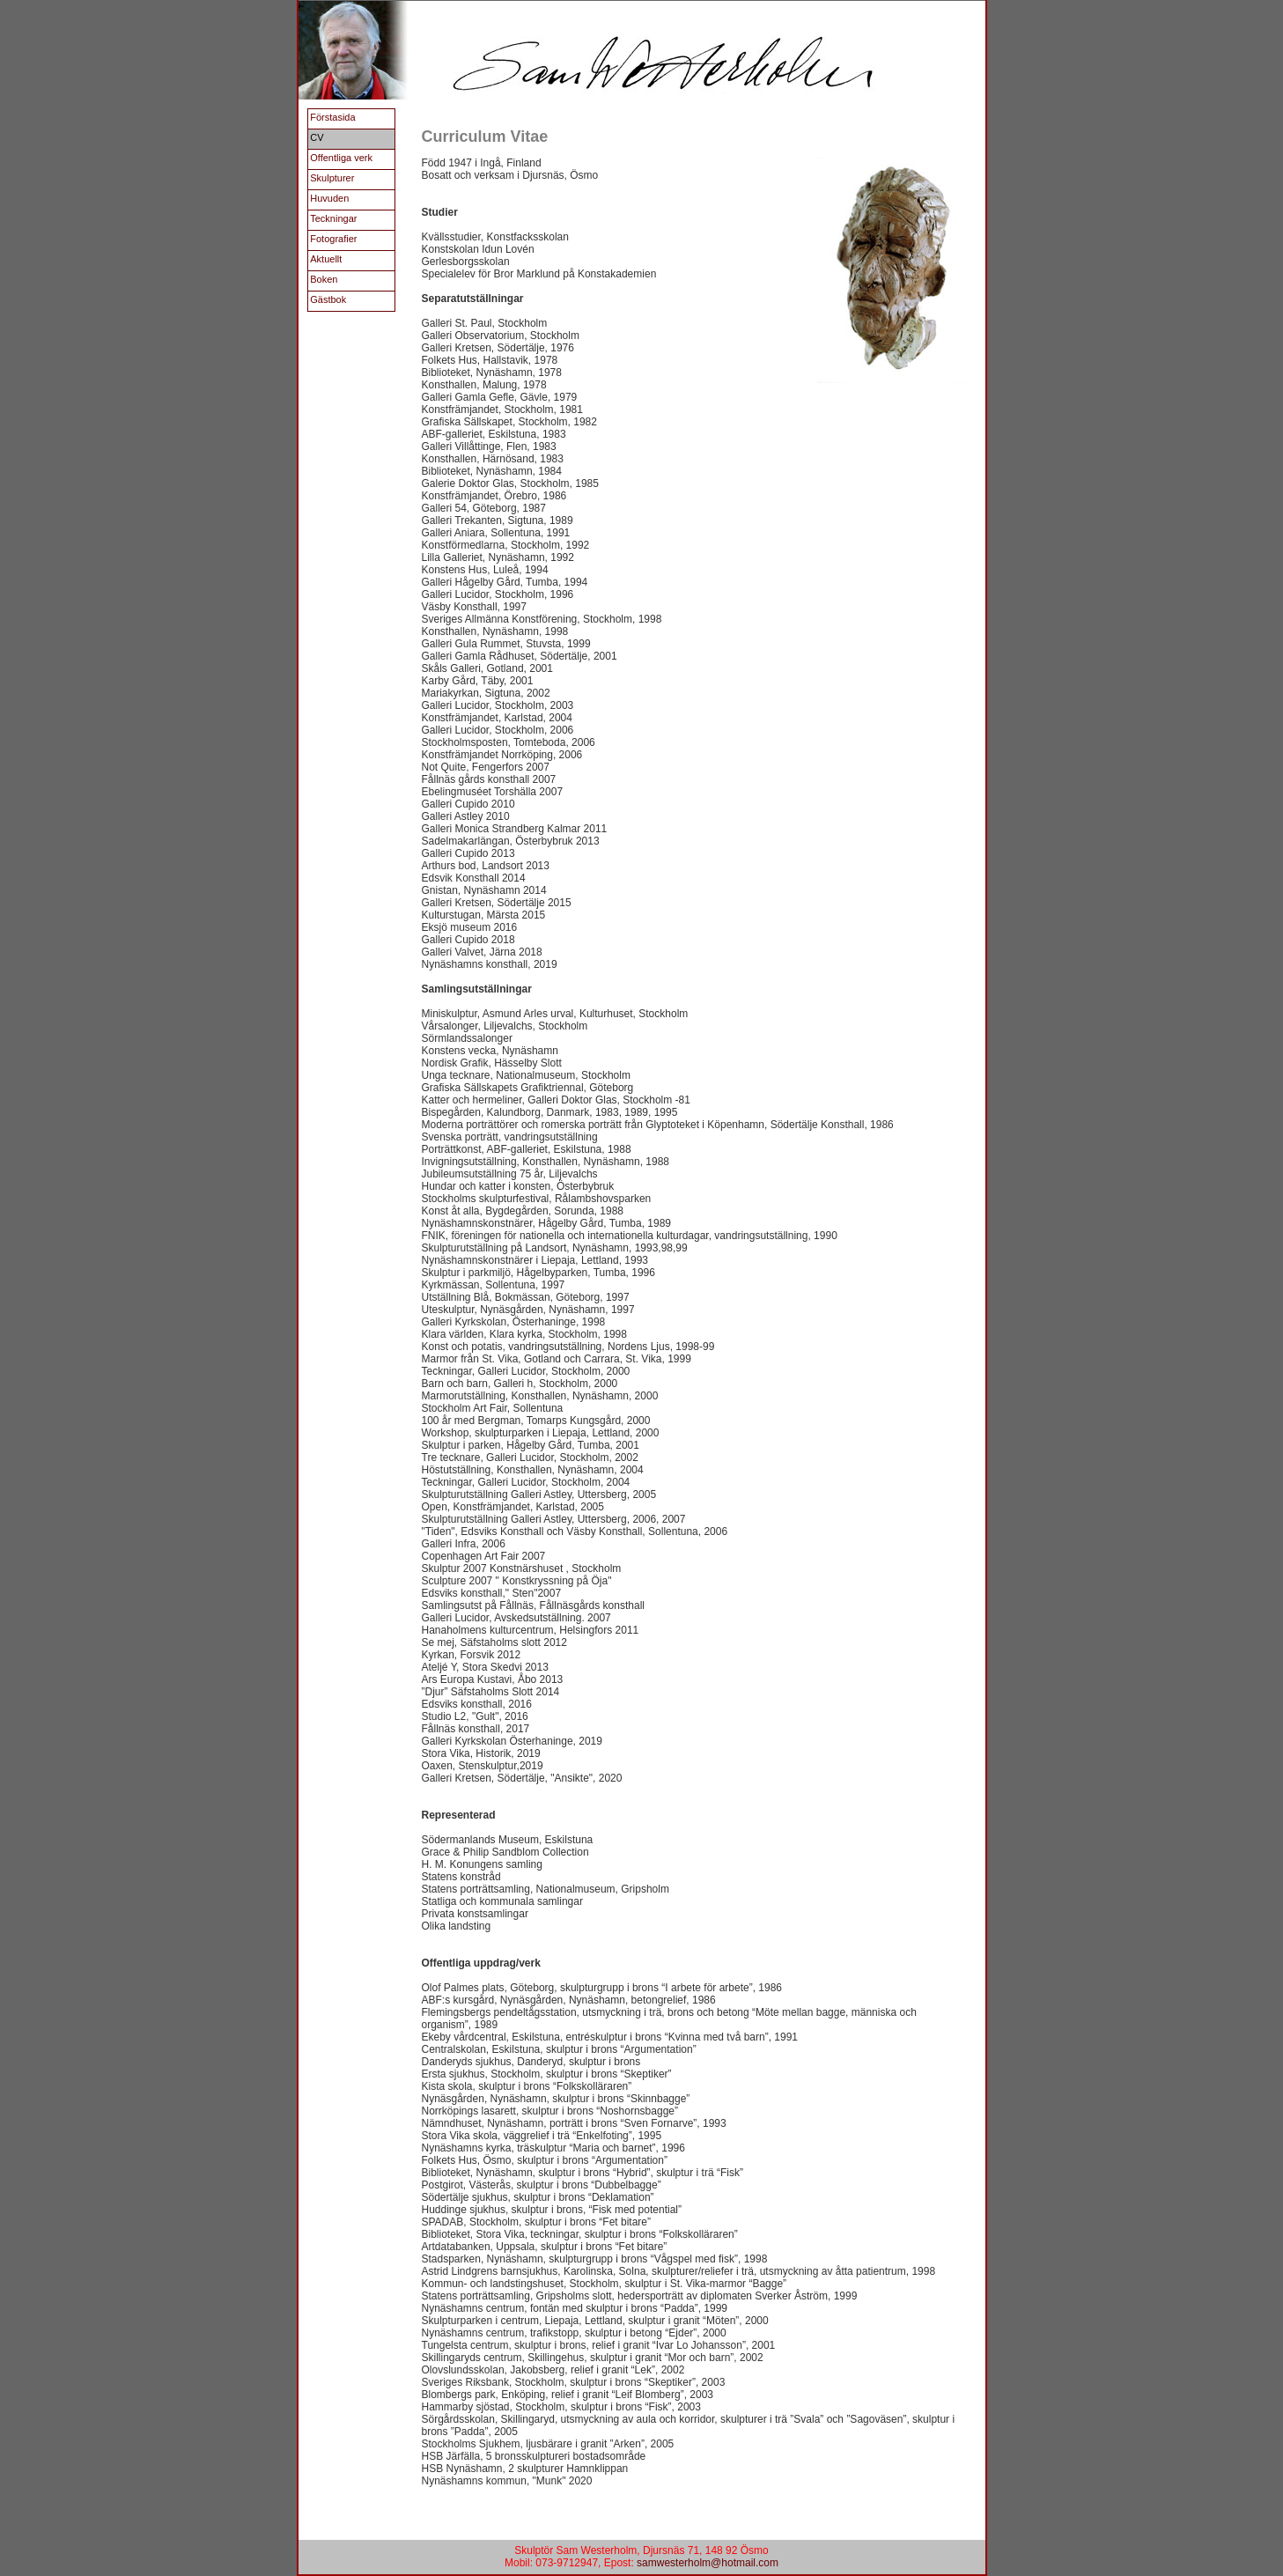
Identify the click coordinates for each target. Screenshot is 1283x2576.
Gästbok (328, 299)
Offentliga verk (341, 157)
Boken (323, 279)
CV (316, 137)
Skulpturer (332, 178)
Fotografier (333, 238)
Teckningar (333, 218)
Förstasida (332, 117)
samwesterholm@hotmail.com (707, 2563)
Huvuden (329, 198)
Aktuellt (326, 259)
